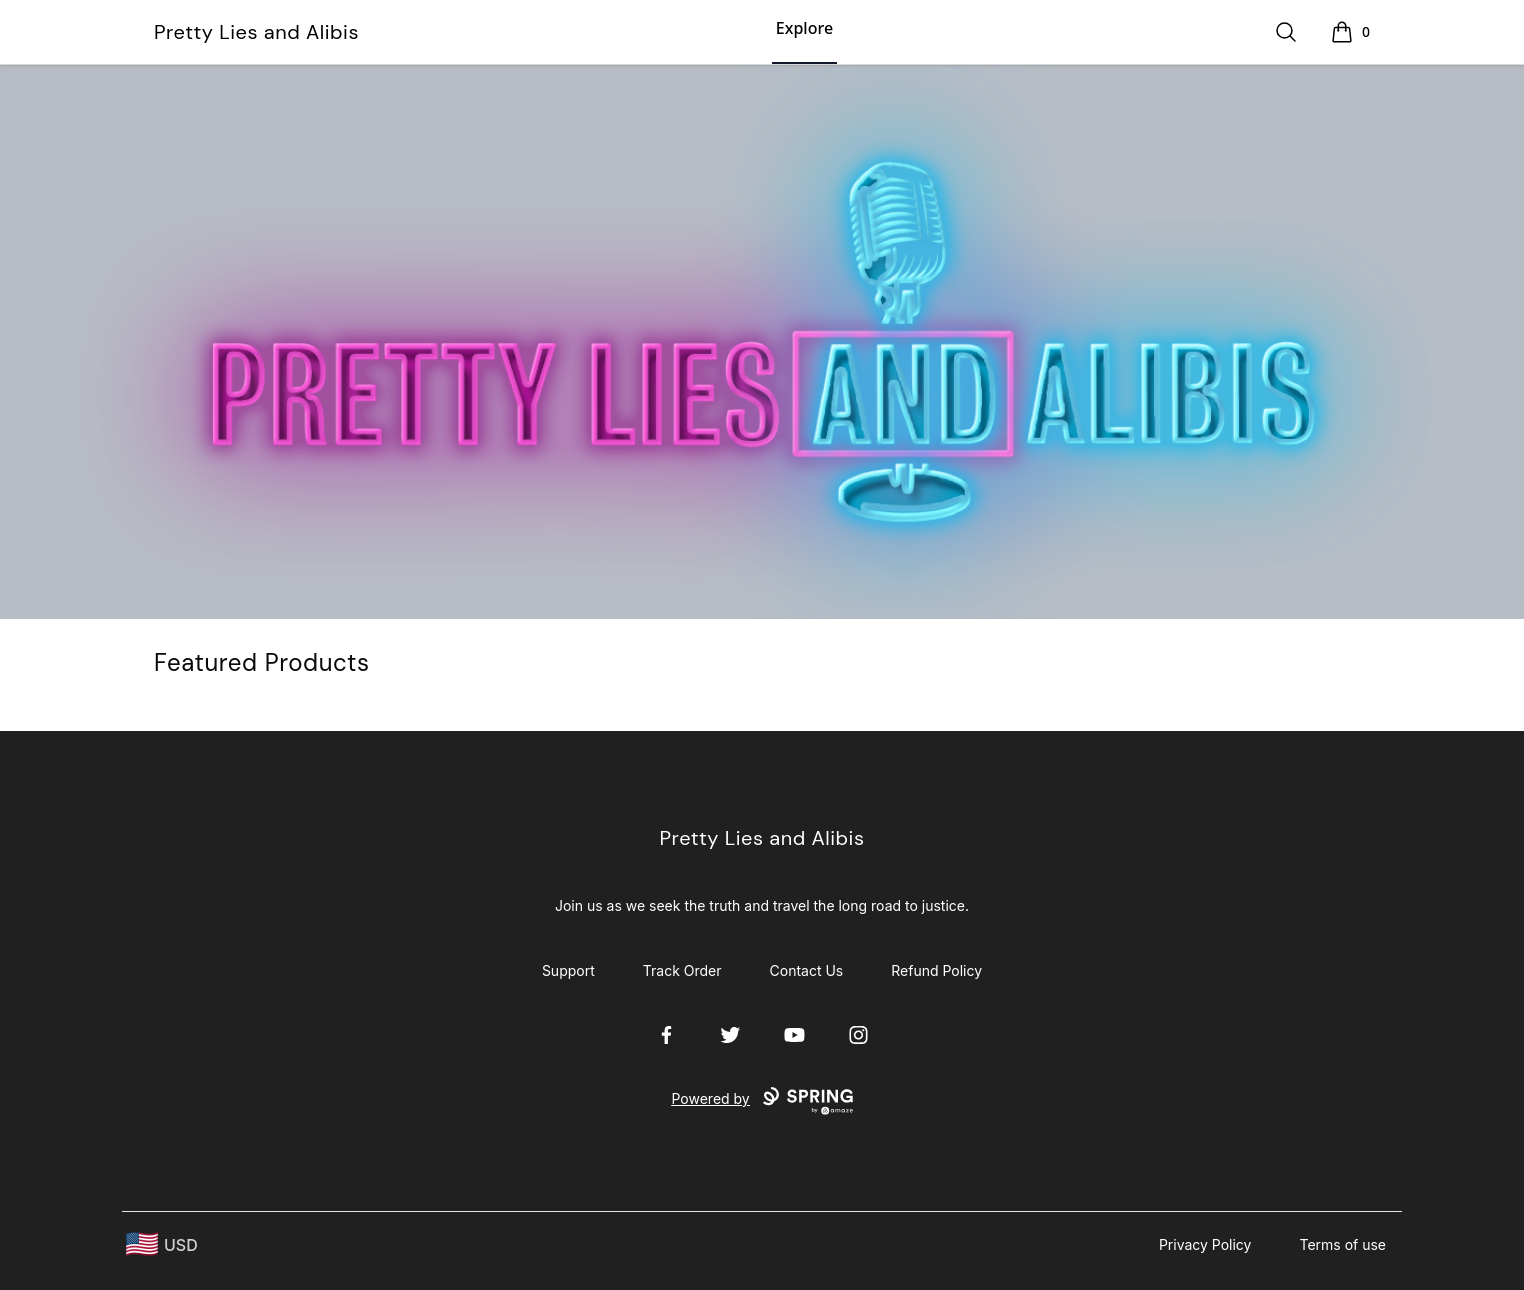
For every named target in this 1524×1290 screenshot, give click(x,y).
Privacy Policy (1205, 1244)
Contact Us (807, 970)
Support (568, 970)
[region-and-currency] (162, 1244)
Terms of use (1342, 1244)
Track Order (682, 970)
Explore (804, 28)
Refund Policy (936, 970)
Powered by (761, 1101)
